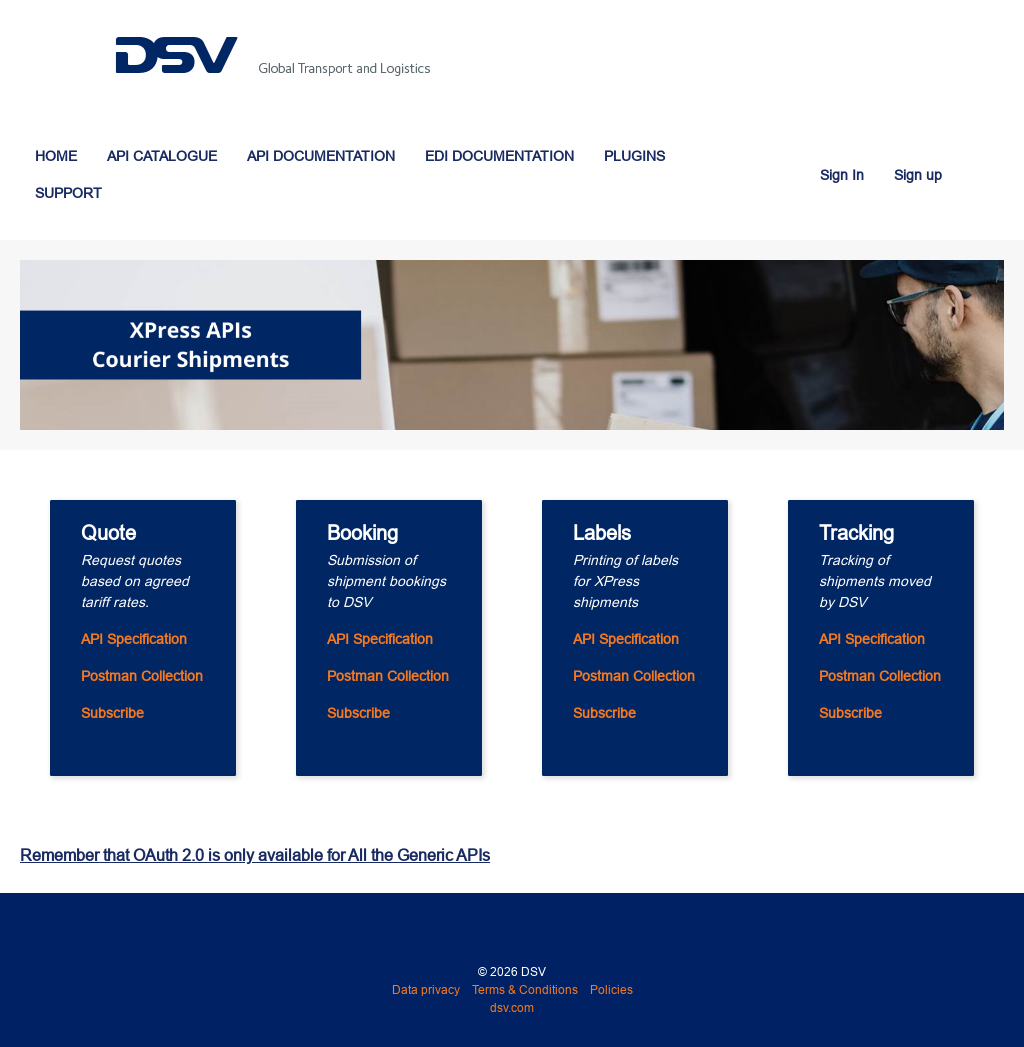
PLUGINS (634, 156)
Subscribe (112, 713)
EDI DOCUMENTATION (499, 156)
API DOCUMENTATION (321, 156)
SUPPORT (68, 193)
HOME (56, 156)
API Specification (134, 639)
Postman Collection (142, 676)
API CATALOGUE (162, 156)
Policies (611, 989)
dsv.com (512, 1007)
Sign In (842, 175)
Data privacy (426, 989)
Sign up (918, 175)
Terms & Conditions (525, 989)
